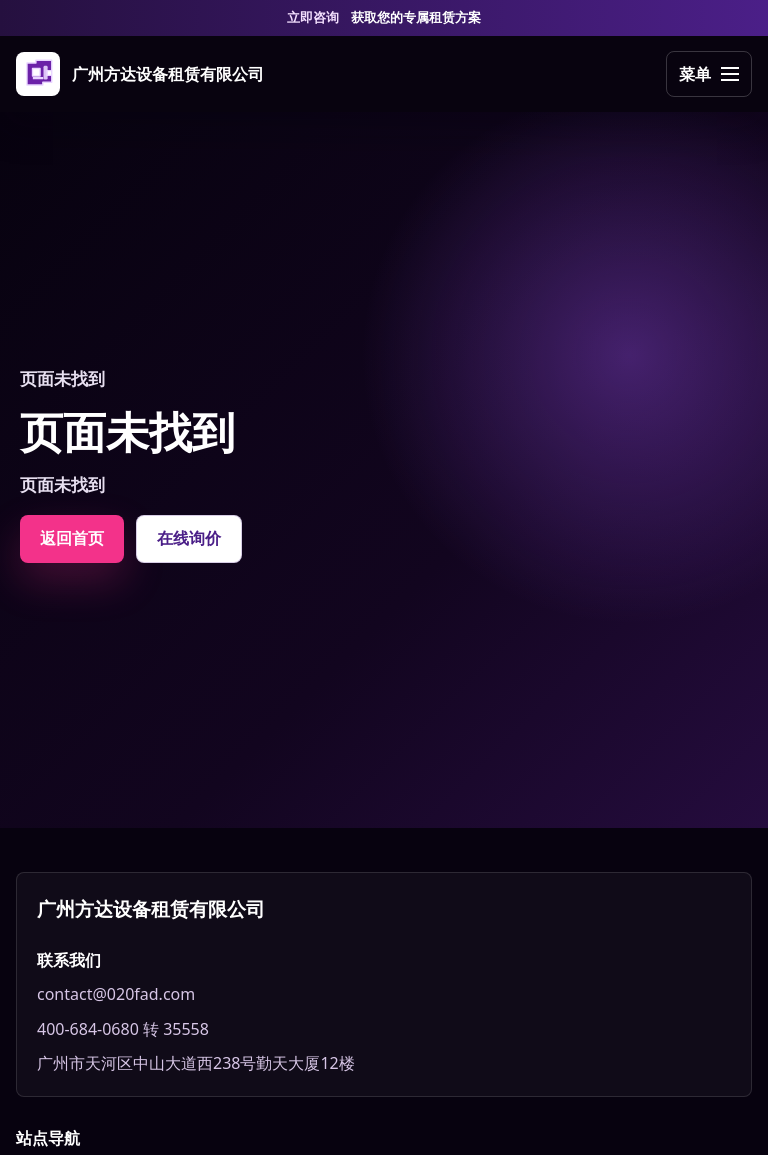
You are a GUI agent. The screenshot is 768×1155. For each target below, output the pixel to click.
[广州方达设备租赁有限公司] (140, 74)
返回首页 (72, 538)
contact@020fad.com (116, 994)
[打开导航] (709, 74)
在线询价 (189, 538)
